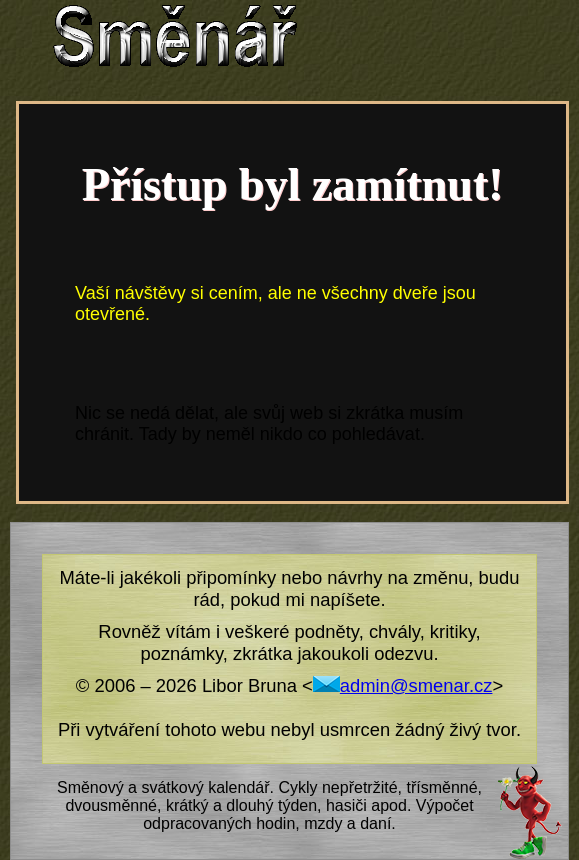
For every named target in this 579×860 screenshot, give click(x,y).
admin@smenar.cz (403, 685)
